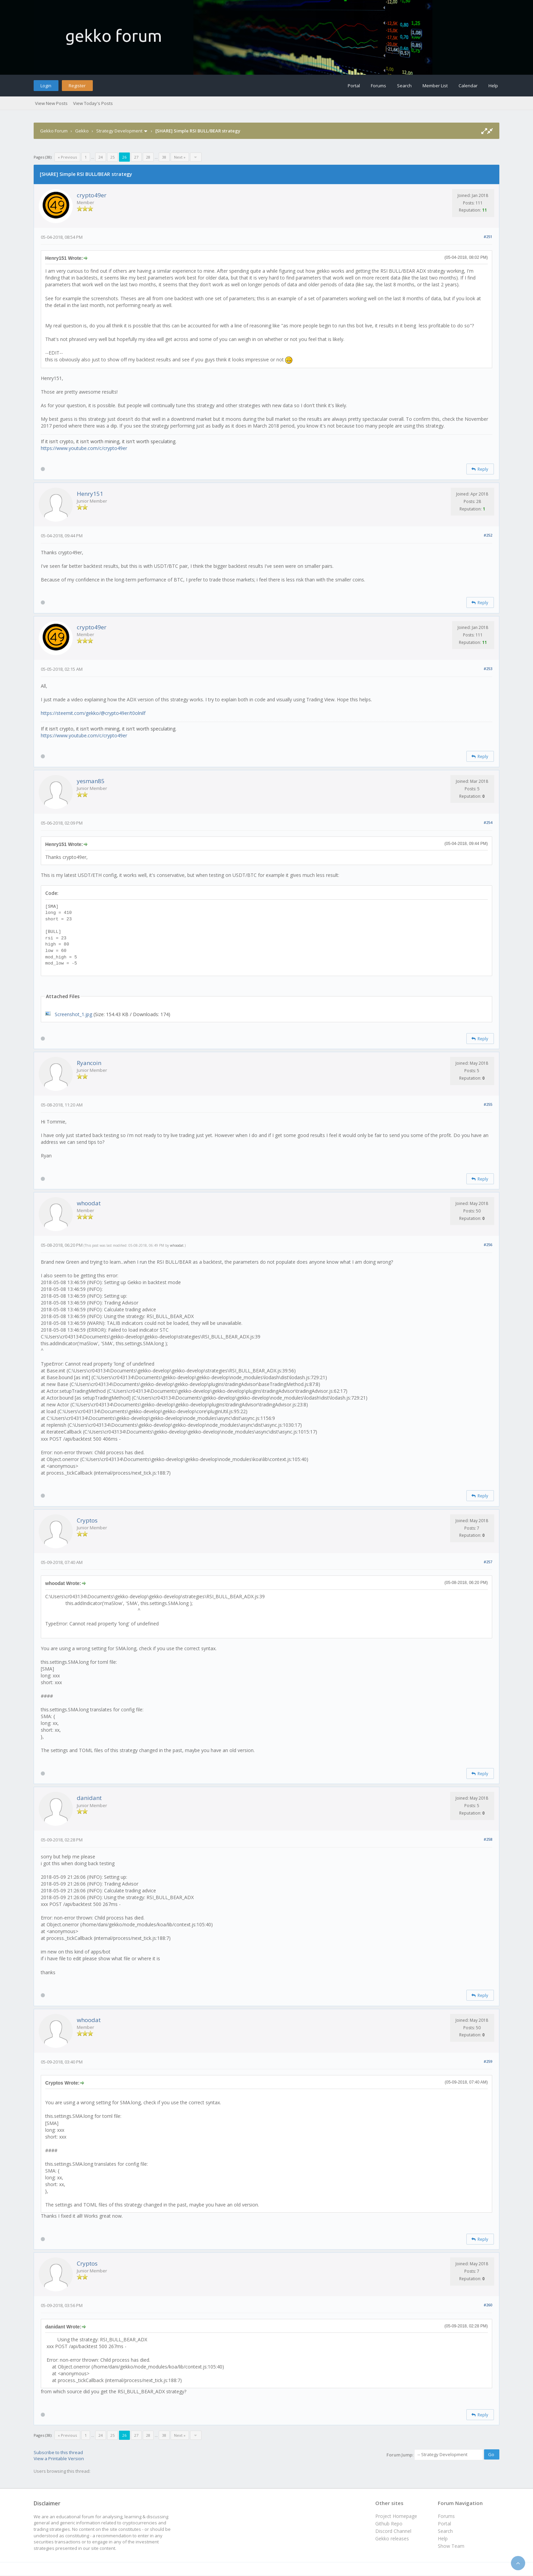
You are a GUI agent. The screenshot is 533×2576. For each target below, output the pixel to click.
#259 (488, 2061)
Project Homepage (396, 2516)
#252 (488, 535)
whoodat (89, 1203)
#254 (488, 822)
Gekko (82, 131)
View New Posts (51, 103)
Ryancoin (89, 1063)
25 (112, 157)
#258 (488, 1839)
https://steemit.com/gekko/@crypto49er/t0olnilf (93, 713)
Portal (354, 86)
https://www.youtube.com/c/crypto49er (84, 448)
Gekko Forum (54, 131)
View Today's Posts (93, 103)
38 (164, 157)
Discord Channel (393, 2531)
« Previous (67, 157)
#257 (488, 1561)
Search (404, 86)
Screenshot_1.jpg (73, 1014)
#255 (488, 1104)
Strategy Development (119, 131)
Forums (378, 86)
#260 (488, 2304)
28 (148, 157)
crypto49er (91, 195)
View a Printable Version (59, 2458)
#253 (488, 668)
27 (136, 157)
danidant (89, 1798)
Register (77, 86)
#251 (488, 236)
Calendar (468, 86)
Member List (435, 86)
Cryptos (87, 1520)
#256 (488, 1244)
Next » (180, 157)
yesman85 (91, 781)
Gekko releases (392, 2538)
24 (101, 157)
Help (493, 86)
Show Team (451, 2546)
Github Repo (388, 2523)
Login (45, 86)
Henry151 (90, 494)
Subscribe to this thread (58, 2452)
